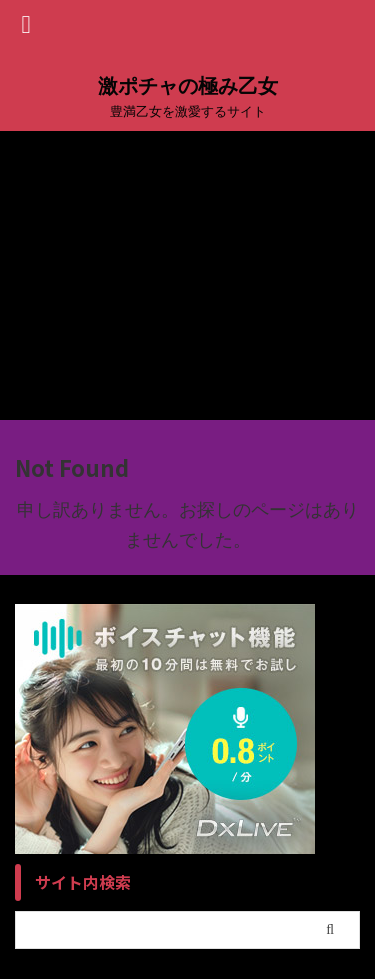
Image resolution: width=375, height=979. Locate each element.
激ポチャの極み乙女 (188, 86)
